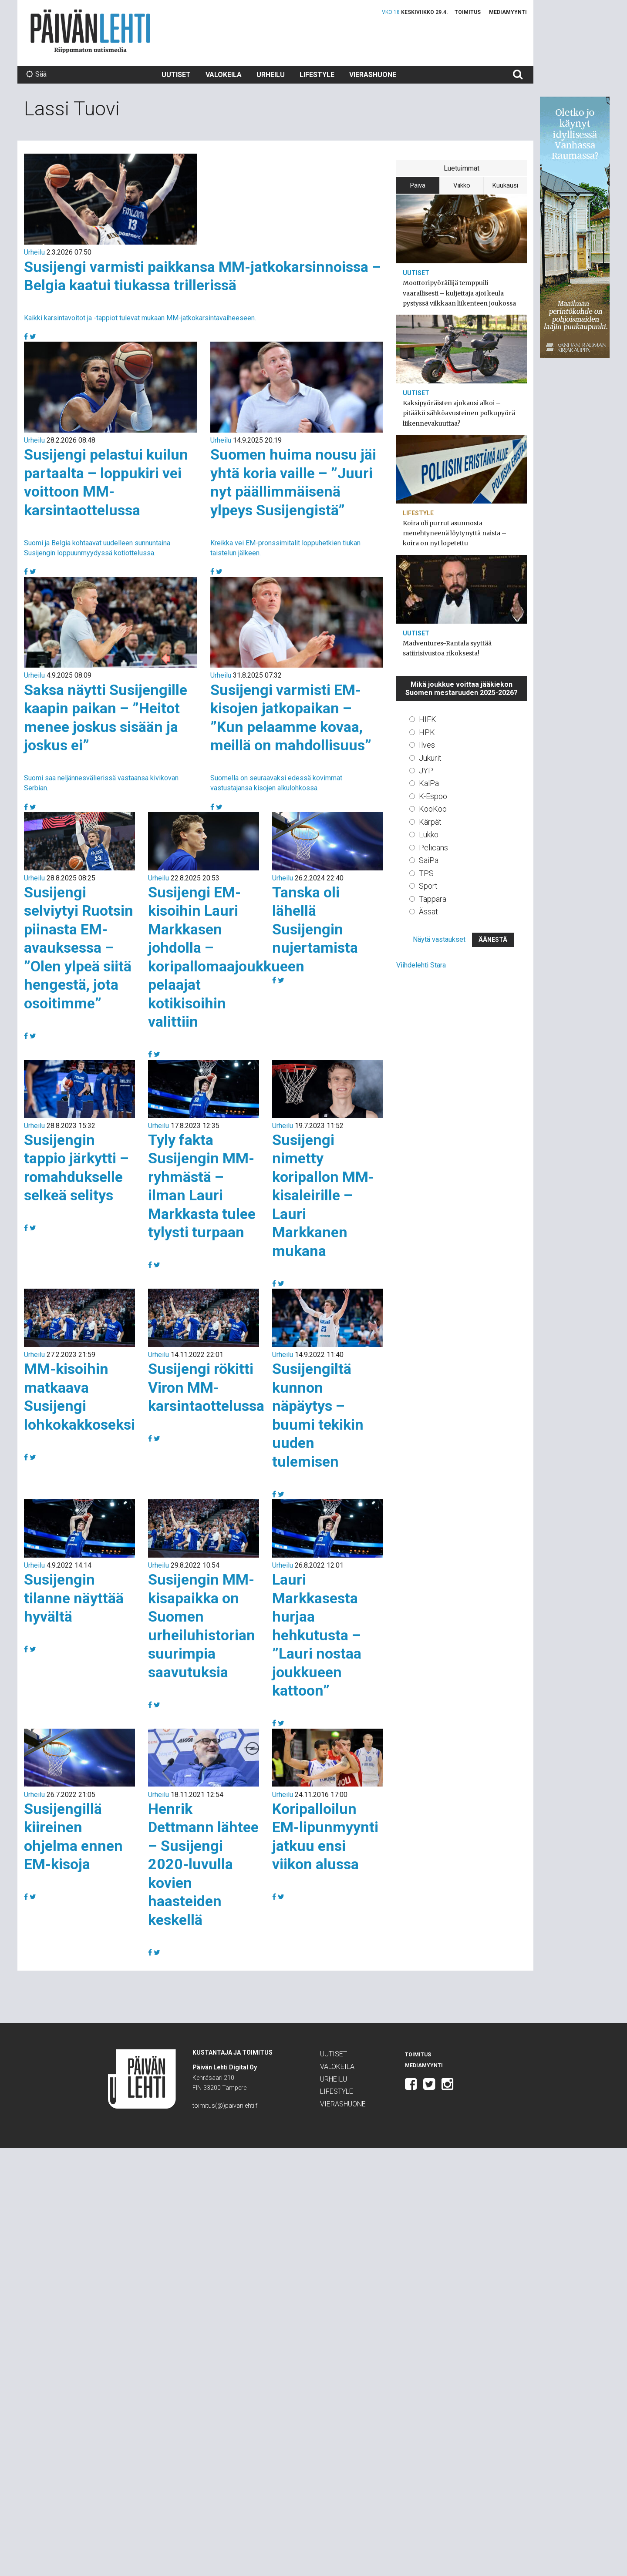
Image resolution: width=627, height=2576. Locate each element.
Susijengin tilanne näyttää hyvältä (74, 1598)
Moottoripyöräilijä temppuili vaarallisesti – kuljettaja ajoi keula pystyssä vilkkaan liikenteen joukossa (459, 293)
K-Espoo (433, 796)
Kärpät (430, 821)
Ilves (427, 744)
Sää (36, 74)
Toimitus (468, 12)
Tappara (432, 898)
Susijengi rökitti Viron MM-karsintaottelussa (206, 1387)
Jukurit (430, 757)
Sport (428, 885)
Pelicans (433, 847)
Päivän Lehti (90, 31)
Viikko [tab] (461, 185)
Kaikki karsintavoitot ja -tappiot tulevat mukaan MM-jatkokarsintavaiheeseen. (140, 318)
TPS (426, 873)
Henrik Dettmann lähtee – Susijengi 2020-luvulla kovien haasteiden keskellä (203, 1864)
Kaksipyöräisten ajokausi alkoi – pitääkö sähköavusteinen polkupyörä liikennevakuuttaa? (459, 413)
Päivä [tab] (417, 185)
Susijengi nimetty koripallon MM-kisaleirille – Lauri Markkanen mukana (323, 1195)
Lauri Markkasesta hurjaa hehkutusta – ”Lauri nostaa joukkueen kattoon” (316, 1635)
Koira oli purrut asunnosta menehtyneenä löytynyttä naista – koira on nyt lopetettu (454, 533)
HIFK (427, 719)
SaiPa (428, 860)
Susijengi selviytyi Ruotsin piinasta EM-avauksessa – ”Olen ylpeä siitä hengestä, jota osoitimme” (78, 947)
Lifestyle (317, 75)
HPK (427, 732)
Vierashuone (372, 75)
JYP (426, 770)
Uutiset (176, 75)
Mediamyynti (508, 12)
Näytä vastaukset (439, 939)
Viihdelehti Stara (421, 965)
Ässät (428, 911)
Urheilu (270, 75)
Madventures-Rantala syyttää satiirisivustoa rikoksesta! (447, 648)
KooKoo (433, 808)
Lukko (428, 834)
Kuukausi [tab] (505, 185)
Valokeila (224, 75)
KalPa (429, 783)
